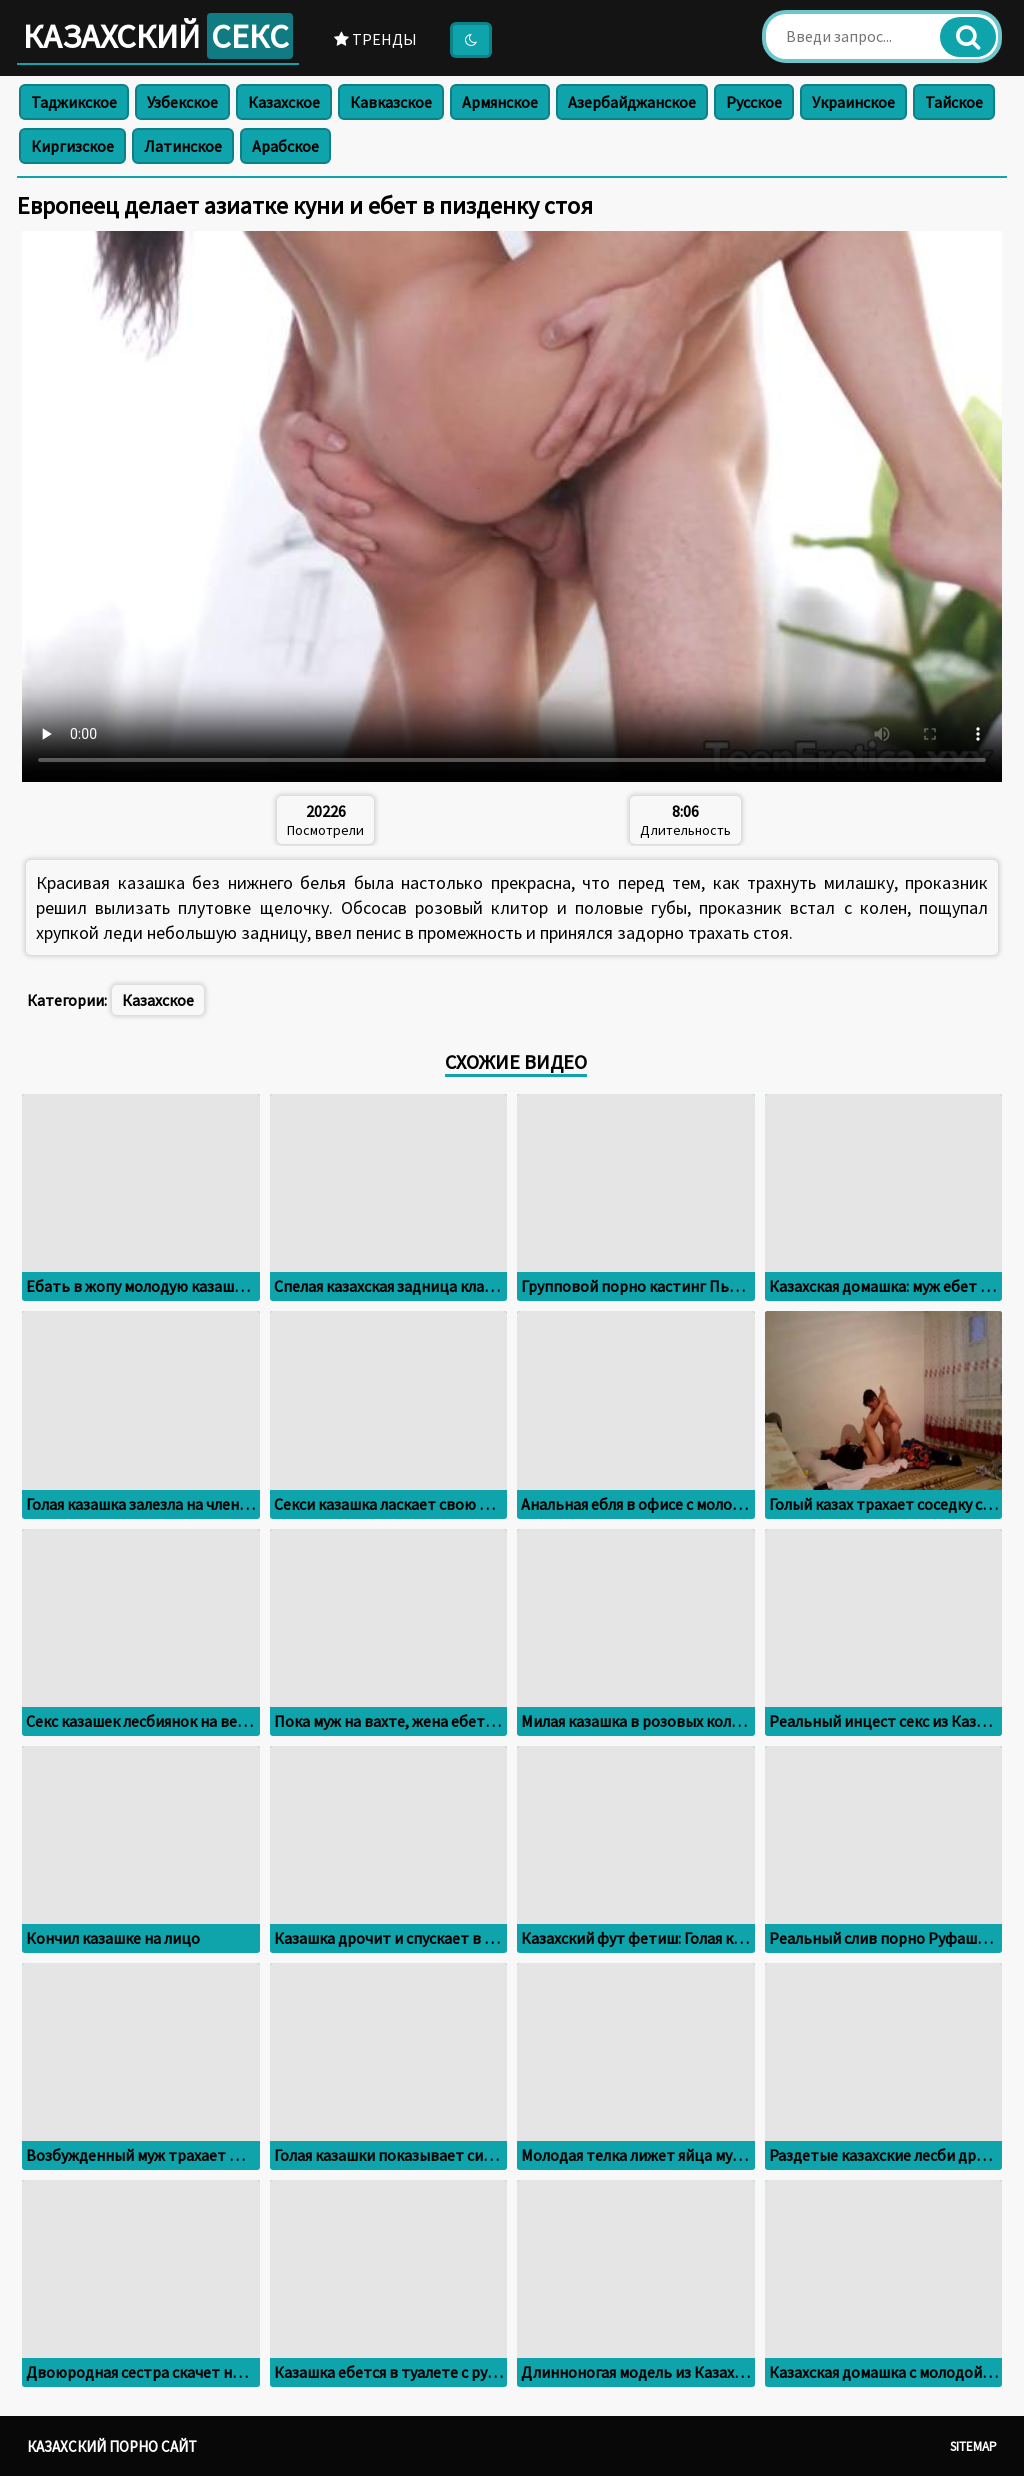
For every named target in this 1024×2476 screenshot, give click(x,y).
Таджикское (74, 102)
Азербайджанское (632, 102)
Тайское (954, 102)
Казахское (284, 102)
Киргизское (72, 146)
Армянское (500, 102)
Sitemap (973, 2446)
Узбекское (182, 102)
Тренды (375, 39)
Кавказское (391, 102)
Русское (754, 102)
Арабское (285, 146)
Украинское (853, 102)
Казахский (158, 36)
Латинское (183, 146)
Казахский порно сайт (112, 2446)
